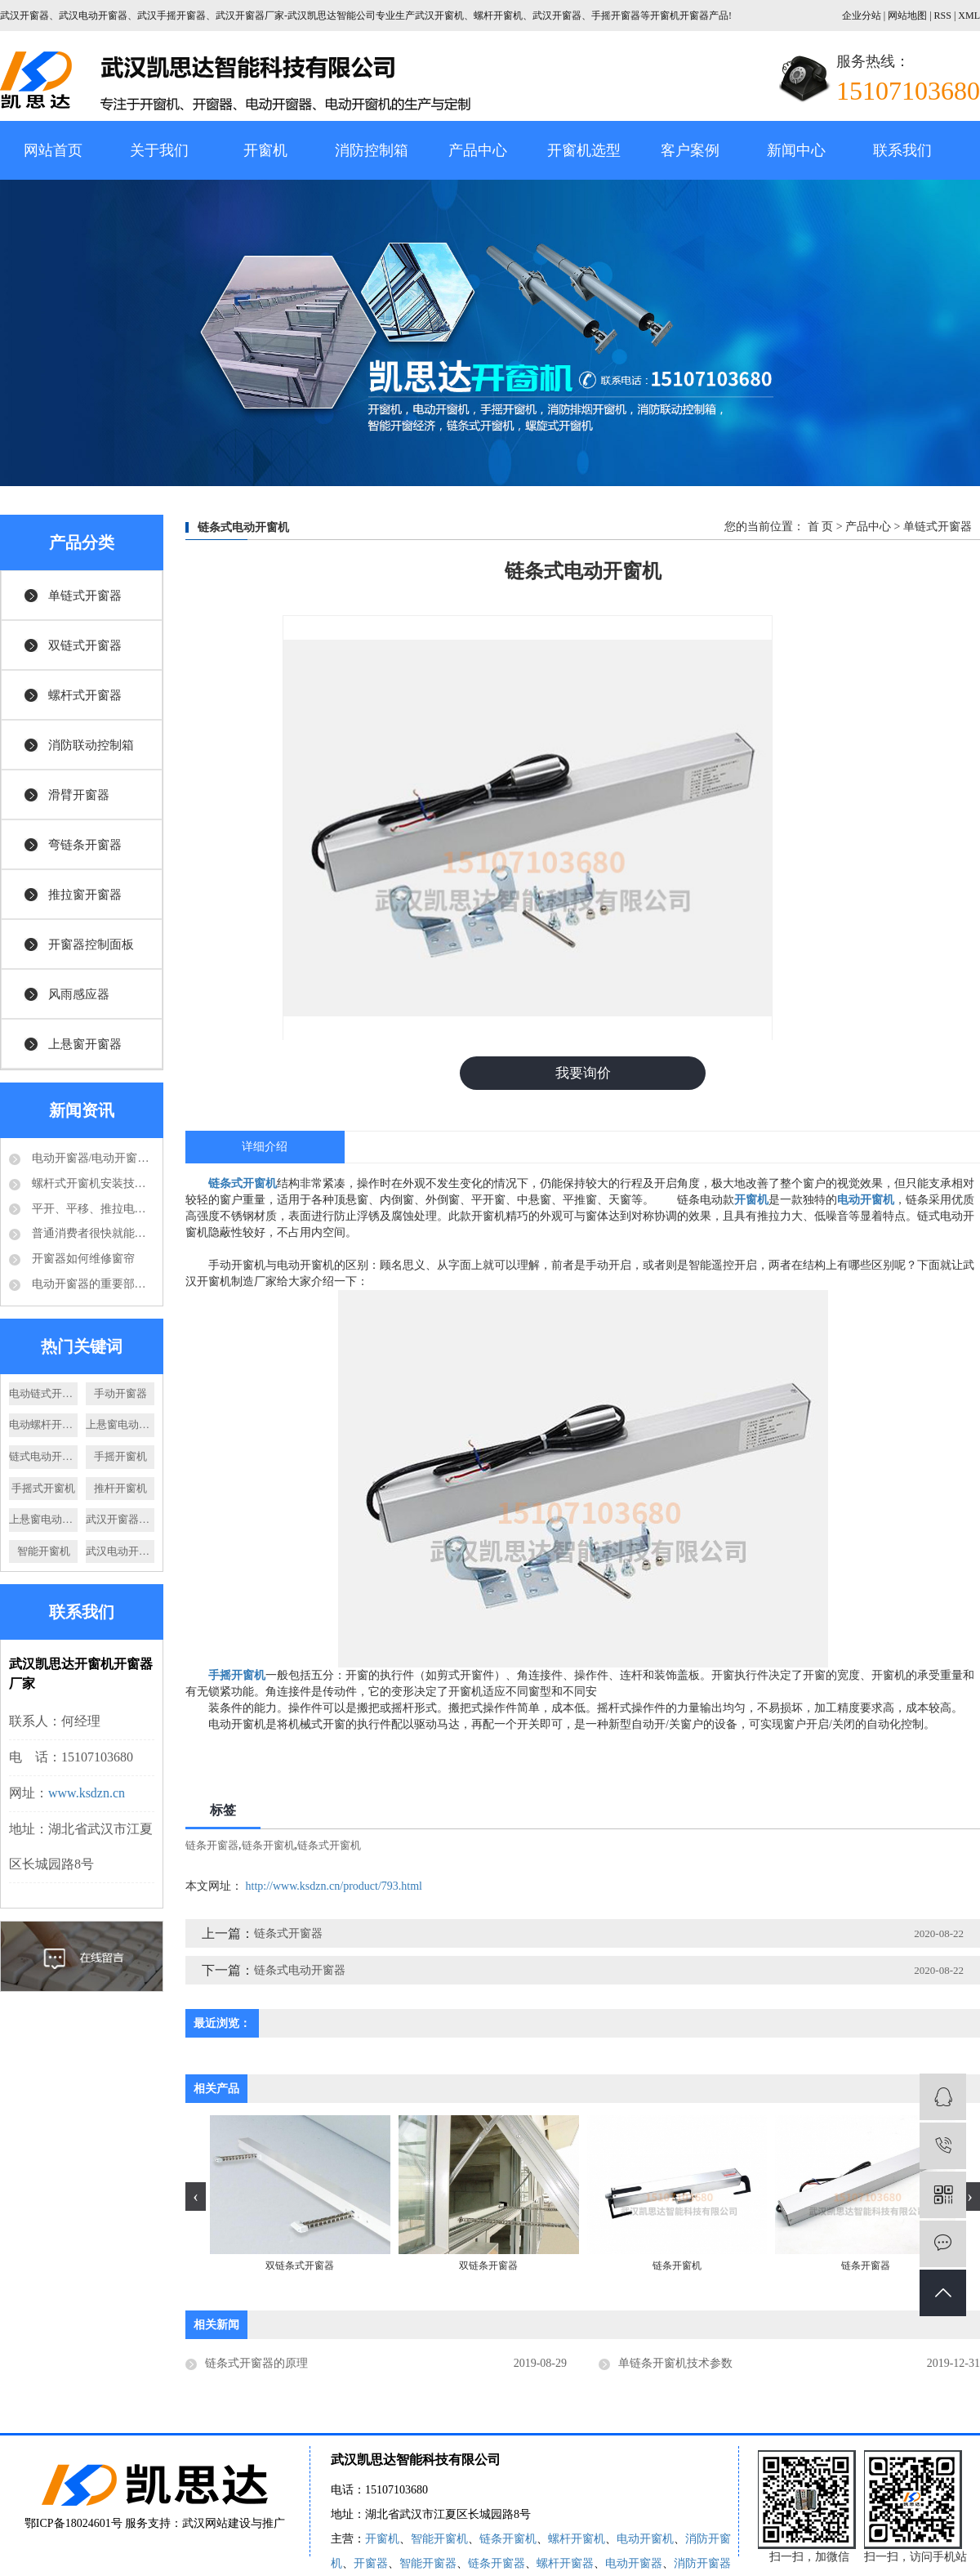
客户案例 (690, 150)
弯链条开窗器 (85, 844)
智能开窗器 (428, 2566)
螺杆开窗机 (576, 2542)
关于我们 (159, 150)
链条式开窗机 (329, 1848)
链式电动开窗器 (43, 1456)
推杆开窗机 (120, 1488)
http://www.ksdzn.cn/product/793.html (334, 1889)
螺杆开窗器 (565, 2566)
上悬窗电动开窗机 (43, 1519)
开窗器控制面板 (91, 944)
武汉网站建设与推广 (233, 2526)
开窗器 (371, 2566)
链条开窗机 (268, 1848)
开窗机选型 (584, 150)
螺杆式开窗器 (85, 695)
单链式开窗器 (85, 595)
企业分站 (861, 15)
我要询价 (583, 1074)
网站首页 (53, 150)
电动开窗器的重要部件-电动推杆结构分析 (91, 1284)
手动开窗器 (120, 1393)
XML (969, 15)
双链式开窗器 (85, 645)
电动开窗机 (645, 2542)
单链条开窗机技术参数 (675, 2366)
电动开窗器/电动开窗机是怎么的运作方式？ (91, 1158)
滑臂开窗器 (78, 794)
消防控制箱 (371, 150)
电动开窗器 (633, 2566)
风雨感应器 (78, 994)
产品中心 (477, 150)
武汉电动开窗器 (120, 1551)
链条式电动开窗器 (299, 1973)
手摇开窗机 (120, 1456)
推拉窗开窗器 (85, 894)
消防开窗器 (702, 2566)
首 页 (821, 526)
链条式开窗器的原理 (256, 2366)
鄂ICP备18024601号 (73, 2526)
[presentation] (195, 2199)
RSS (942, 15)
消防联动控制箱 (91, 745)
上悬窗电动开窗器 (120, 1424)
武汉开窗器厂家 (120, 1519)
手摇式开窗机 (43, 1488)
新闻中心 (796, 150)
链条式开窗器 (288, 1937)
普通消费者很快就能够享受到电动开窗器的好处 (91, 1233)
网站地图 (908, 15)
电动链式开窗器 (43, 1393)
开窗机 (265, 150)
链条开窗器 (211, 1848)
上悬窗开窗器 (85, 1044)
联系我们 (902, 150)
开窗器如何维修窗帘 (82, 1258)
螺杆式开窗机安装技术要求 (91, 1183)
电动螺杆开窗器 (43, 1424)
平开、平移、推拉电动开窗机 (91, 1209)
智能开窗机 (43, 1551)
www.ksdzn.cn (86, 1793)
